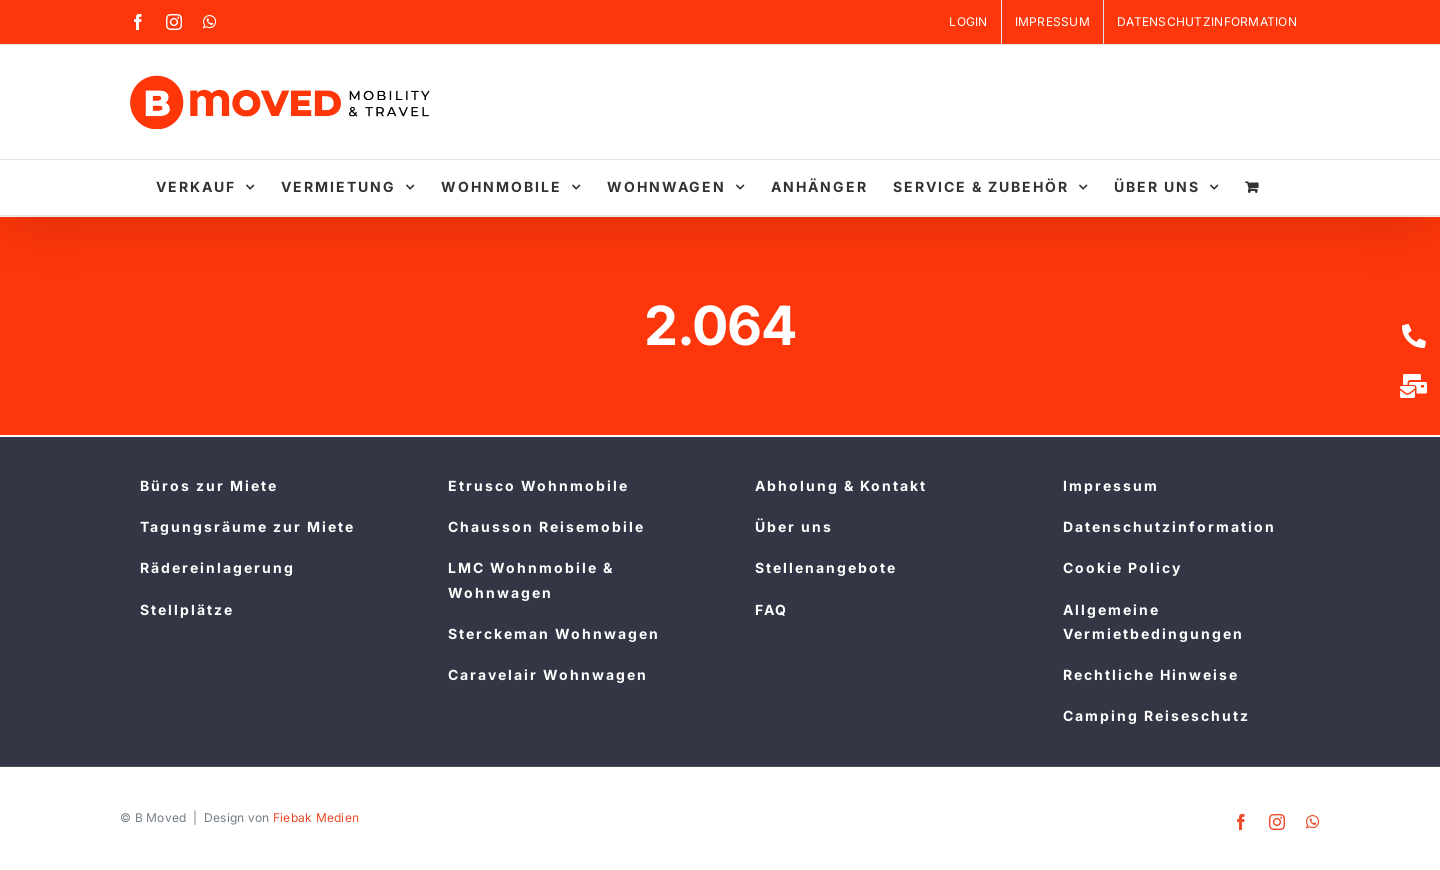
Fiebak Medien (316, 817)
